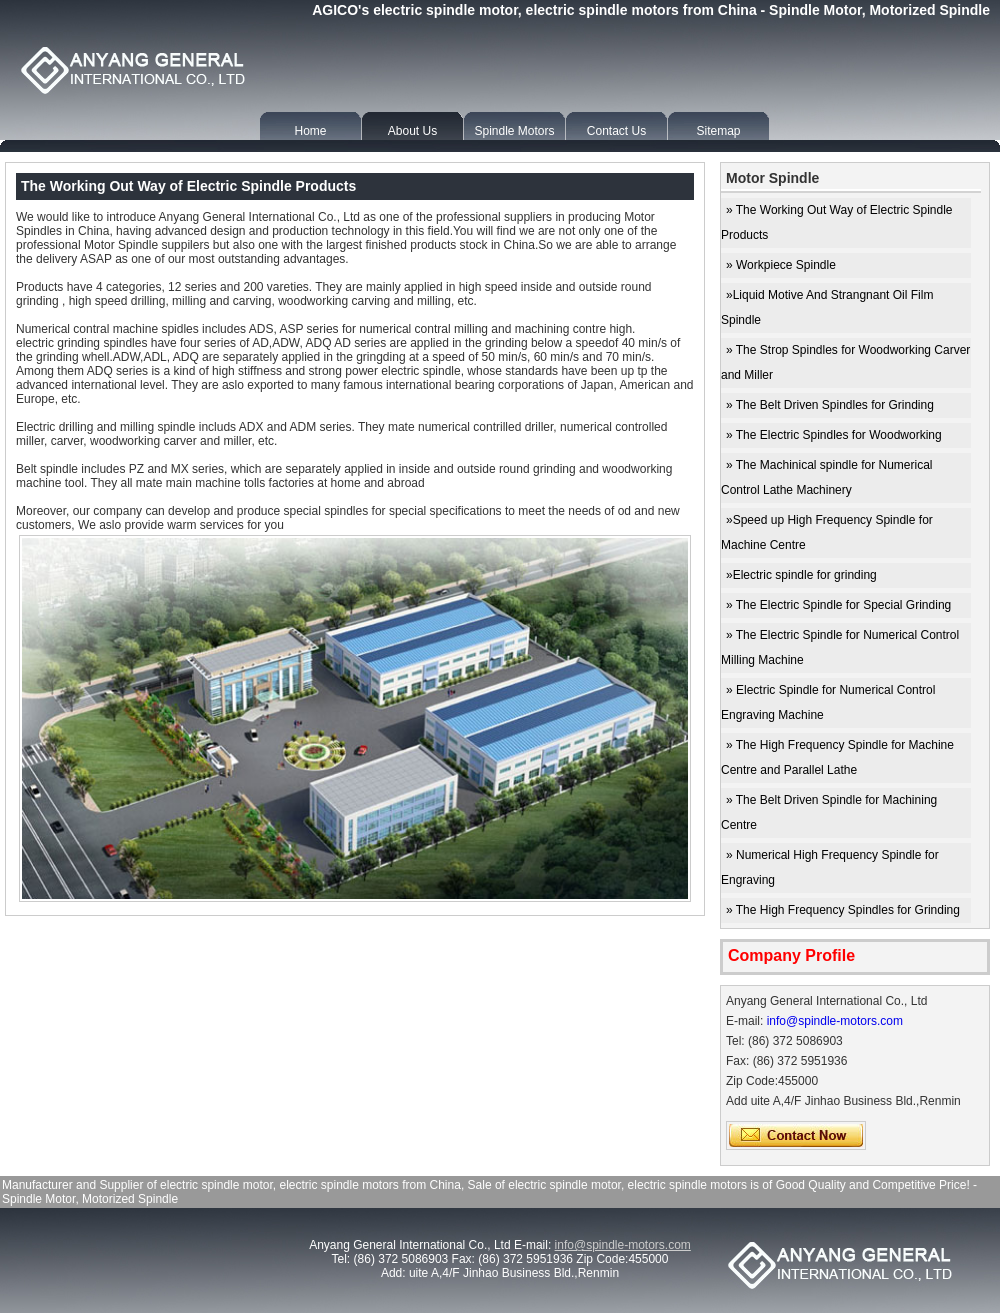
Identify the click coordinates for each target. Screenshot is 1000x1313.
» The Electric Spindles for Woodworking (834, 435)
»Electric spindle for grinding (801, 575)
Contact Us (616, 131)
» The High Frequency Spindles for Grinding (843, 910)
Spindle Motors (514, 131)
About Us (412, 131)
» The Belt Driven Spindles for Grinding (830, 405)
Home (310, 131)
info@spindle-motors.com (835, 1021)
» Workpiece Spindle (781, 265)
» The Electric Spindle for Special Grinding (838, 605)
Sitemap (718, 131)
